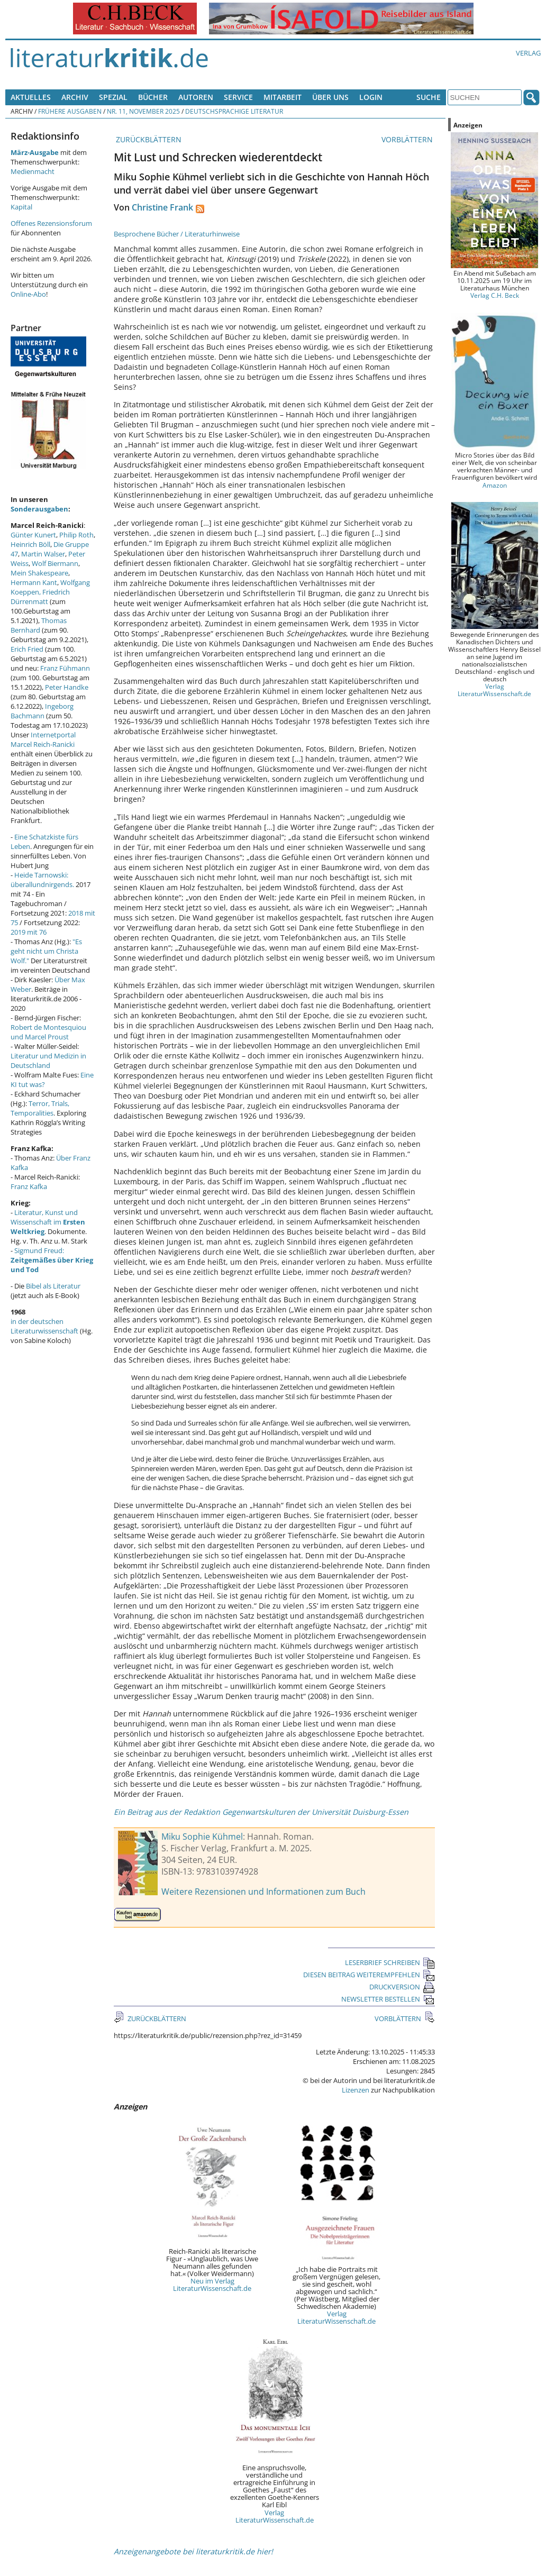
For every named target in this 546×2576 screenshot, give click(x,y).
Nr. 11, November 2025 (143, 111)
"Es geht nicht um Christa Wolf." (46, 951)
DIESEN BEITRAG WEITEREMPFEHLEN (369, 1974)
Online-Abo (28, 294)
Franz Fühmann (65, 668)
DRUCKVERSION (402, 1987)
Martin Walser (43, 554)
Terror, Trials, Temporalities (40, 1108)
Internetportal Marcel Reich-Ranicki (43, 739)
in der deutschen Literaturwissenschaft (44, 1326)
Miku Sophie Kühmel (202, 1836)
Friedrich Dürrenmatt (40, 596)
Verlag (528, 53)
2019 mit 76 (29, 932)
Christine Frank (162, 207)
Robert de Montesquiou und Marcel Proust (48, 1032)
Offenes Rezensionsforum (51, 223)
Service (238, 97)
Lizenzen (355, 2090)
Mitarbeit (282, 97)
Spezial (113, 97)
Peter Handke (66, 687)
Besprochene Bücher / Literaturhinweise (177, 234)
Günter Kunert (33, 535)
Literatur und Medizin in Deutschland (48, 1060)
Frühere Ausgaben (70, 111)
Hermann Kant (34, 582)
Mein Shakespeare (39, 573)
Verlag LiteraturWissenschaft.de (336, 2317)
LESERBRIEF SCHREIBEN (390, 1962)
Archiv (74, 97)
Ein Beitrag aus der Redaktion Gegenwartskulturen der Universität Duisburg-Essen (261, 1812)
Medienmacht (32, 171)
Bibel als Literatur (53, 1286)
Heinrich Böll (30, 544)
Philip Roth (76, 535)
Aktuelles (31, 97)
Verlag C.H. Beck (494, 295)
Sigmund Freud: (52, 1260)
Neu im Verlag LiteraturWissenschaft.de (212, 2284)
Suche (428, 97)
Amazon (495, 485)
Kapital (21, 207)
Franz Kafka (29, 1186)
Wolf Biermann (55, 563)
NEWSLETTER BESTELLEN (388, 1999)
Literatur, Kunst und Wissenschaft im (48, 1222)
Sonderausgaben (39, 509)
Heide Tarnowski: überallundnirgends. (42, 879)
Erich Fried (27, 649)
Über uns (330, 97)
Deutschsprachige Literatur (234, 111)
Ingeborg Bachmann (42, 710)
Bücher (153, 97)
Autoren (195, 97)
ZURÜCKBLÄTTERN (147, 139)
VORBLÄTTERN (408, 139)
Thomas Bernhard (39, 625)
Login (371, 97)
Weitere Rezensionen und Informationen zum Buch (263, 1891)
